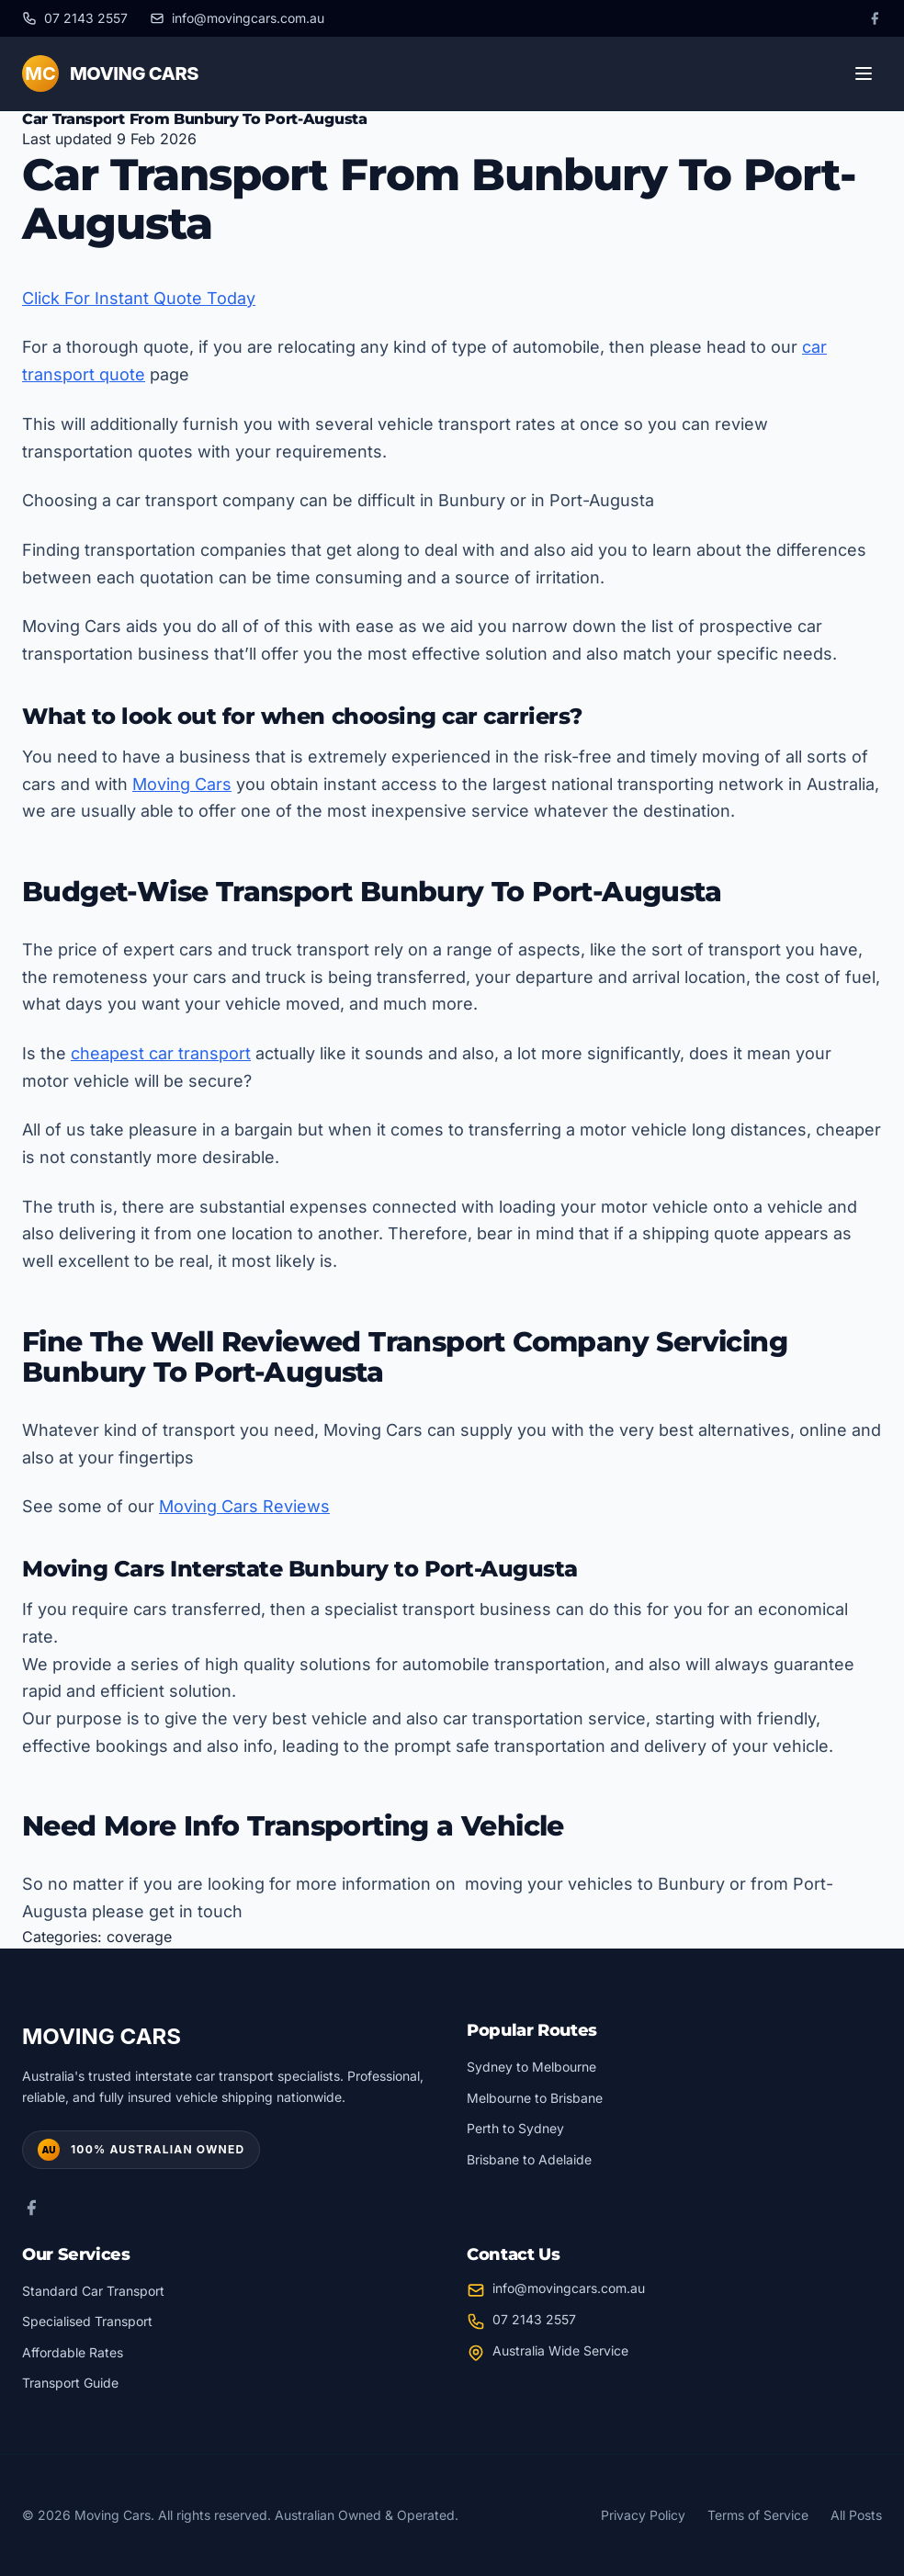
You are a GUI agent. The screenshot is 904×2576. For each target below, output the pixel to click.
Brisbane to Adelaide (529, 2159)
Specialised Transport (87, 2321)
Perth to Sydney (515, 2128)
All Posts (856, 2515)
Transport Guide (70, 2382)
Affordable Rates (72, 2352)
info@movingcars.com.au (568, 2288)
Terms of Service (757, 2515)
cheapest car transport (161, 1053)
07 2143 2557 (534, 2319)
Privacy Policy (643, 2515)
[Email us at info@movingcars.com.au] (237, 18)
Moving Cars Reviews (244, 1506)
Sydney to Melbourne (531, 2066)
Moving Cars (182, 784)
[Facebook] (874, 18)
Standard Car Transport (93, 2291)
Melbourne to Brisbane (535, 2098)
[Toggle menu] (863, 73)
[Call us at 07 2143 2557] (75, 18)
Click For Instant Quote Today (138, 298)
